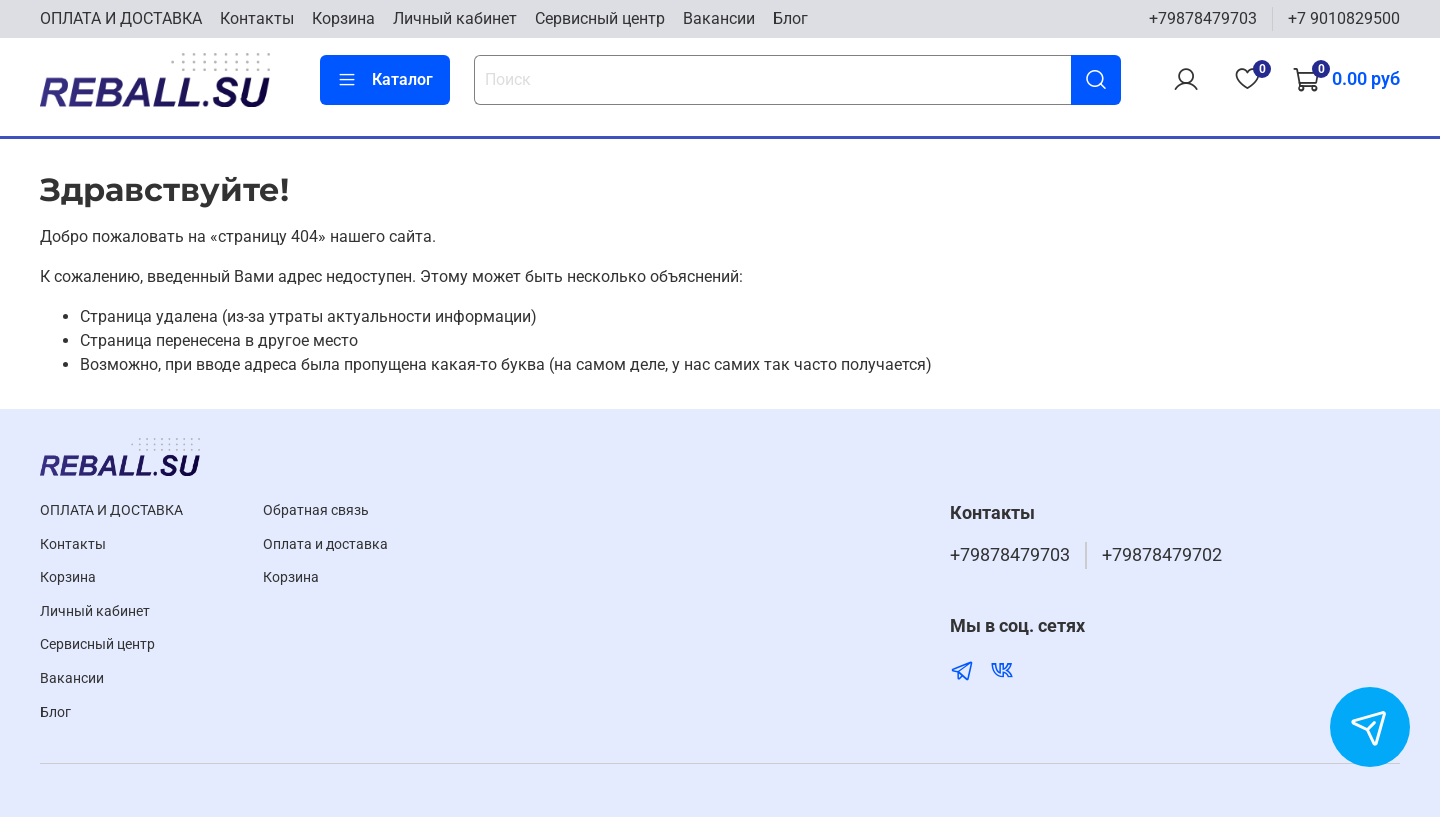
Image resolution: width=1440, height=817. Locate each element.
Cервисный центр (600, 18)
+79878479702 (1162, 555)
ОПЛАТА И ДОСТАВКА (121, 18)
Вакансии (719, 18)
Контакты (257, 18)
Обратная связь (316, 510)
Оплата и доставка (325, 544)
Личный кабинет (455, 18)
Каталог (385, 80)
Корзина (343, 18)
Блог (790, 18)
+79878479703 (1203, 18)
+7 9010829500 (1344, 18)
